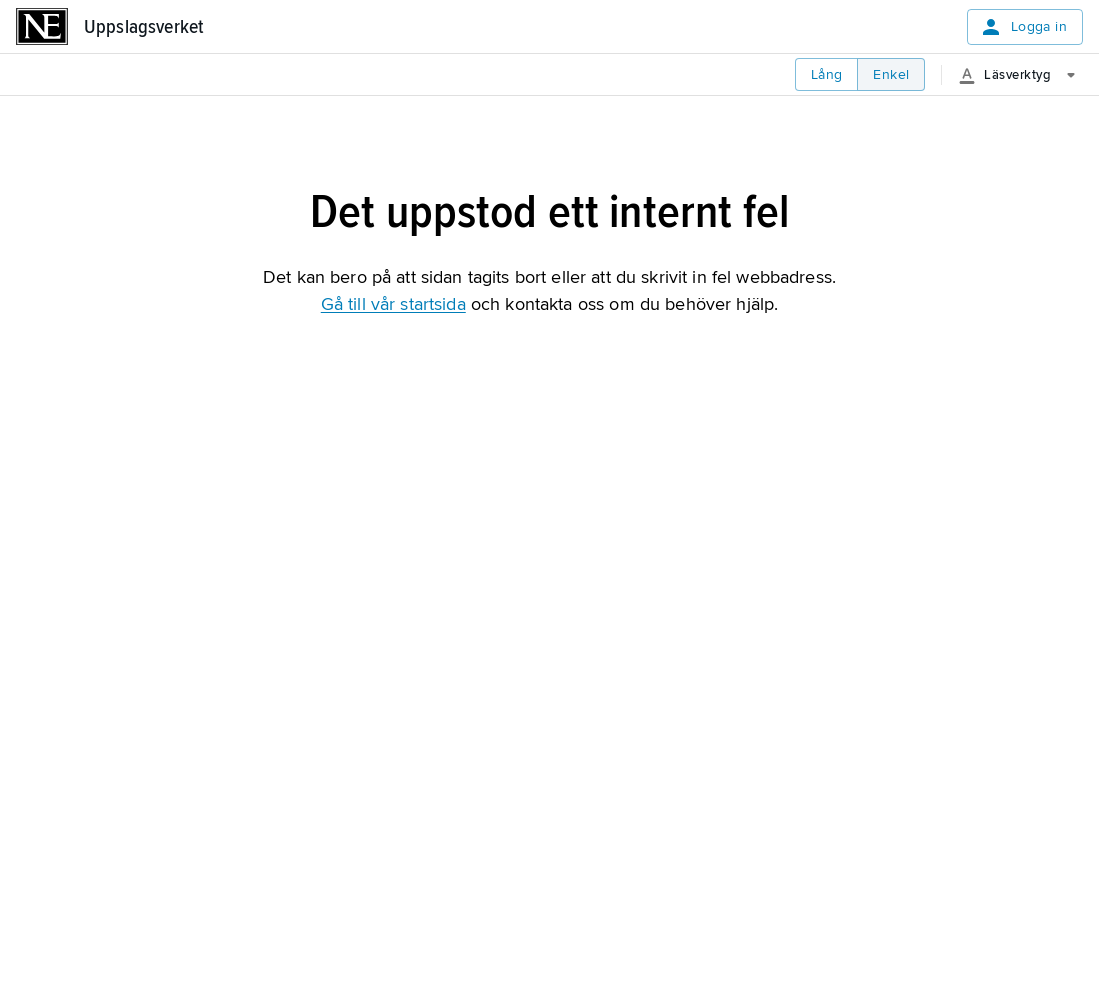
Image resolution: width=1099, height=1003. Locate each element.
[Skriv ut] (642, 188)
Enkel (891, 74)
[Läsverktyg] (1024, 75)
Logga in (1023, 27)
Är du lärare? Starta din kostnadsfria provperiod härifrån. (359, 684)
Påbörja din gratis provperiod (288, 624)
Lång (827, 74)
